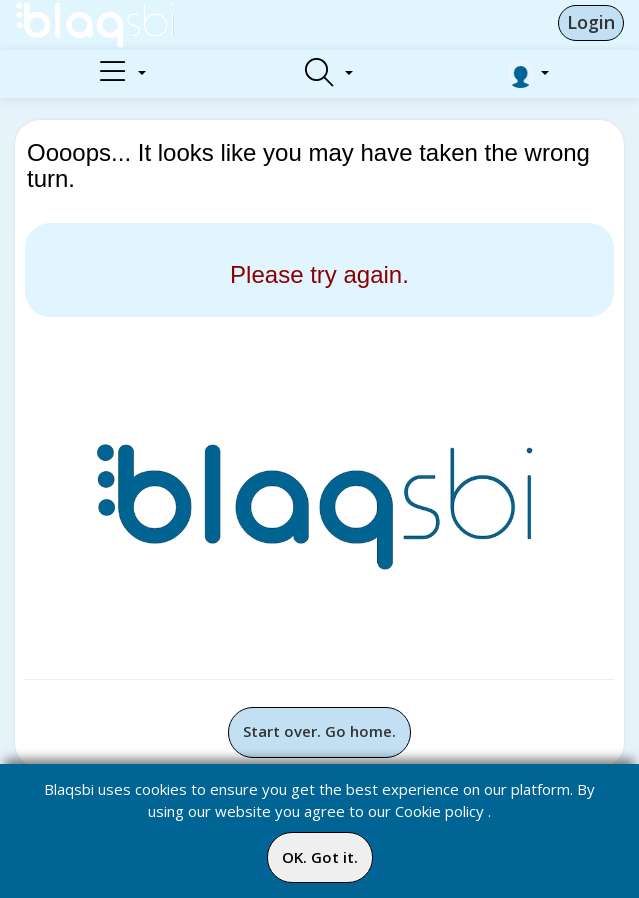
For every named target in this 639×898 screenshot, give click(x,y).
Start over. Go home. (319, 731)
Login (591, 22)
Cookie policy (439, 811)
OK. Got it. (320, 857)
